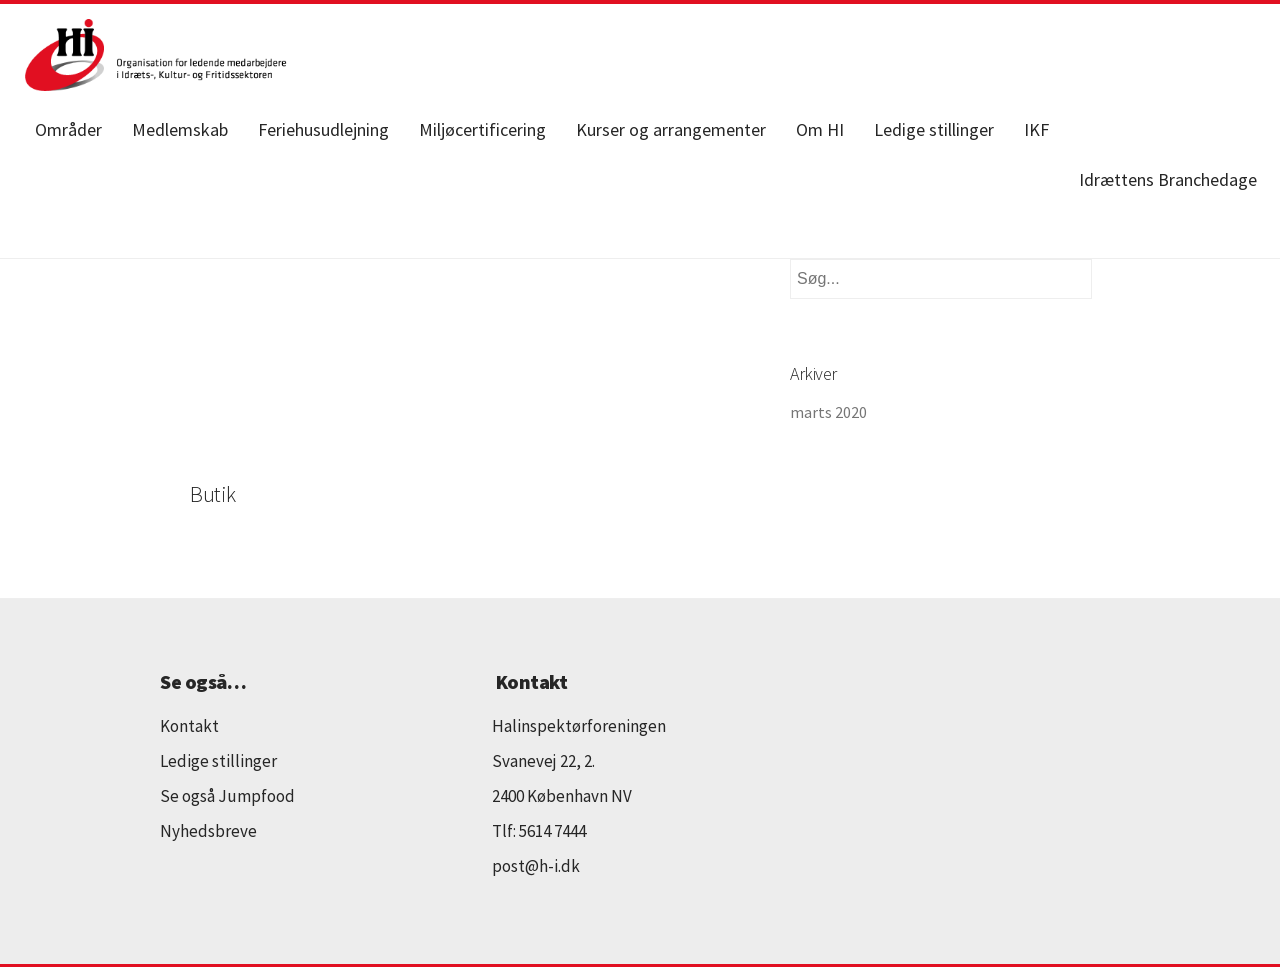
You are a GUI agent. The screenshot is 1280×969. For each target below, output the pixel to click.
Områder (68, 129)
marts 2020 (828, 412)
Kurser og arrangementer (671, 129)
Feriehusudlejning (323, 129)
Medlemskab (180, 129)
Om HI (820, 129)
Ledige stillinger (934, 129)
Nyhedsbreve (208, 831)
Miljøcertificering (482, 129)
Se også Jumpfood (227, 796)
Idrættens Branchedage (1168, 179)
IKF (1036, 129)
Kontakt (189, 726)
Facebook (1099, 129)
